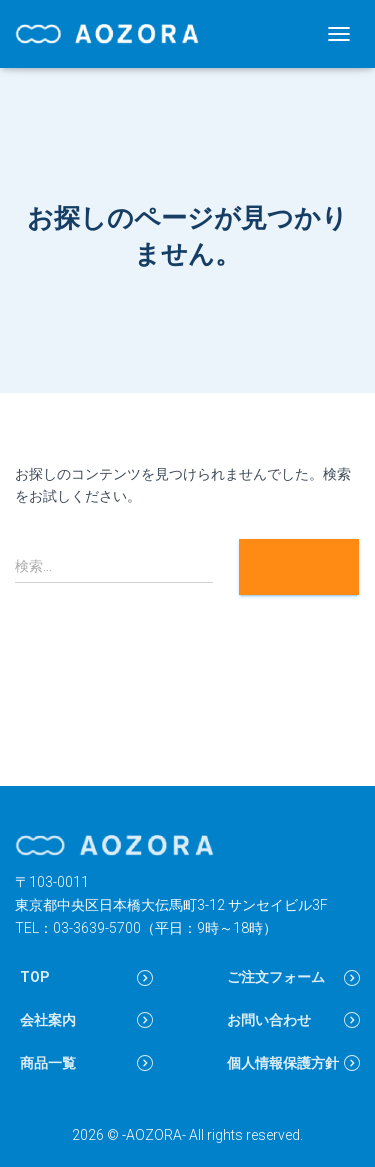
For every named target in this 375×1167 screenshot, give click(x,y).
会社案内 (48, 1020)
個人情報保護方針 (283, 1063)
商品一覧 (48, 1063)
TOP (35, 977)
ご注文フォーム (276, 977)
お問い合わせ (269, 1020)
